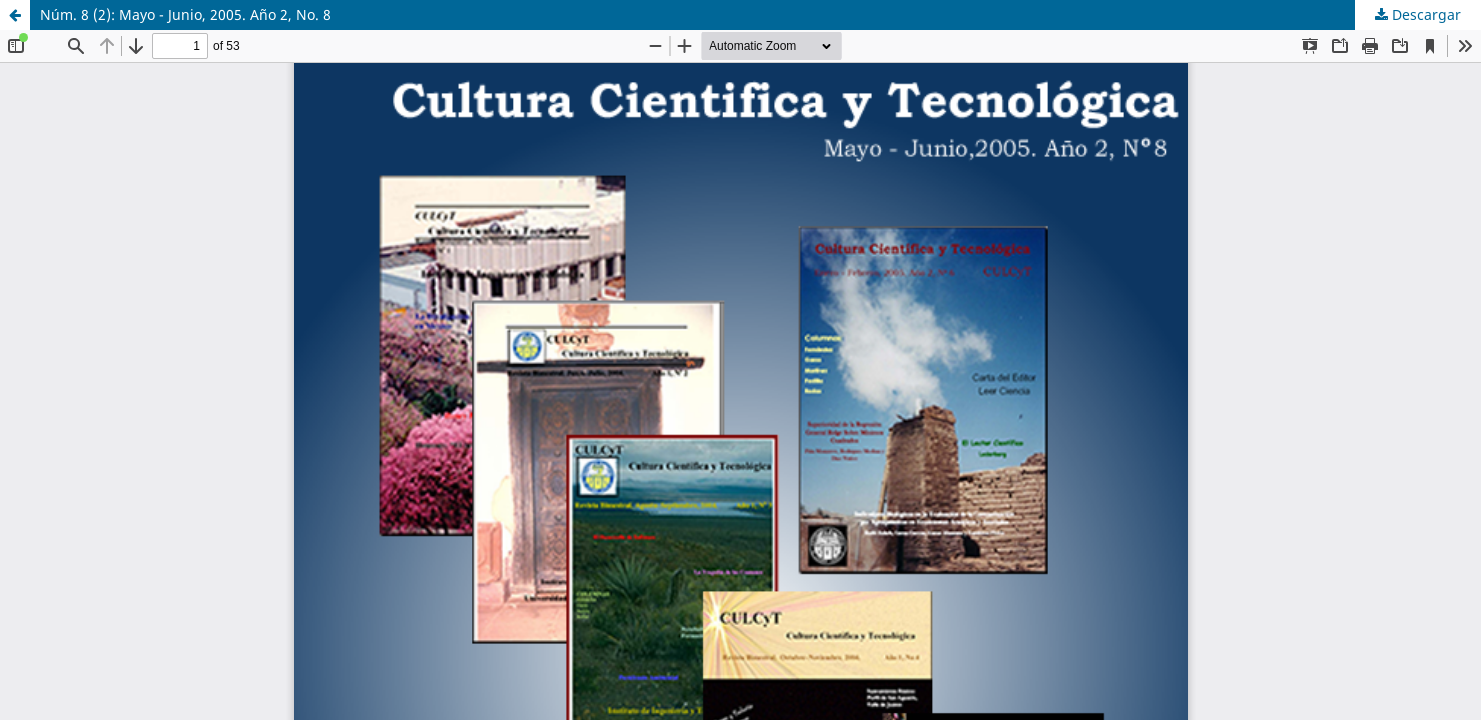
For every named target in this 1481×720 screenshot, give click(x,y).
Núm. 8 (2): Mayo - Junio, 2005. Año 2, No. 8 (185, 14)
